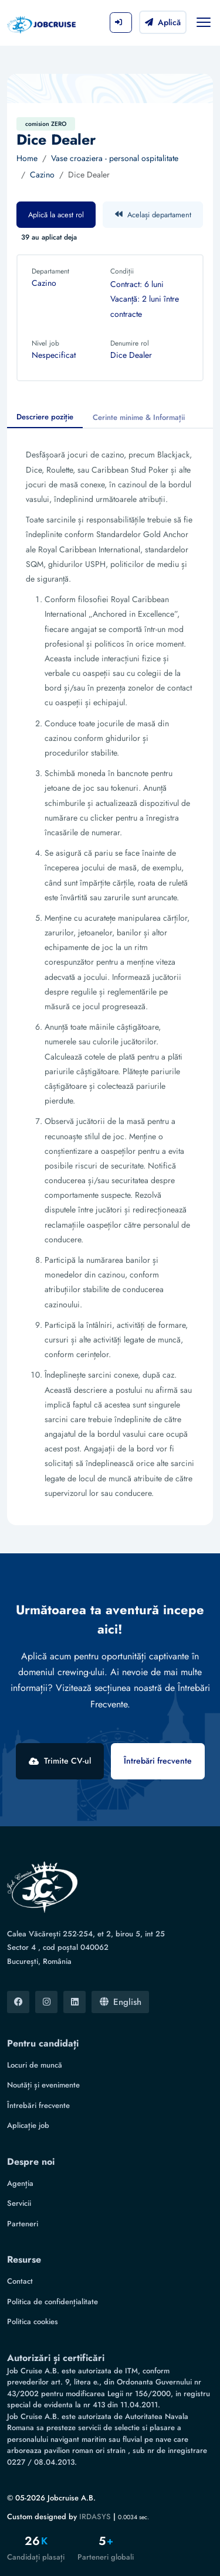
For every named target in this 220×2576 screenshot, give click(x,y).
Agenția (20, 2183)
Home (27, 158)
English (120, 2002)
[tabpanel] (110, 976)
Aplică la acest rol (56, 214)
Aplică (163, 22)
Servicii (19, 2203)
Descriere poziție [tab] (44, 416)
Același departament (153, 214)
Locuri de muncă (34, 2065)
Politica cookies (32, 2321)
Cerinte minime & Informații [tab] (139, 417)
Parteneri (22, 2223)
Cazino (42, 174)
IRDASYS (95, 2516)
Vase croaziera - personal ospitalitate (114, 158)
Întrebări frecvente (158, 1761)
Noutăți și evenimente (43, 2084)
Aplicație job (28, 2125)
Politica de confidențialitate (52, 2301)
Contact (20, 2281)
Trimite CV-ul (60, 1761)
